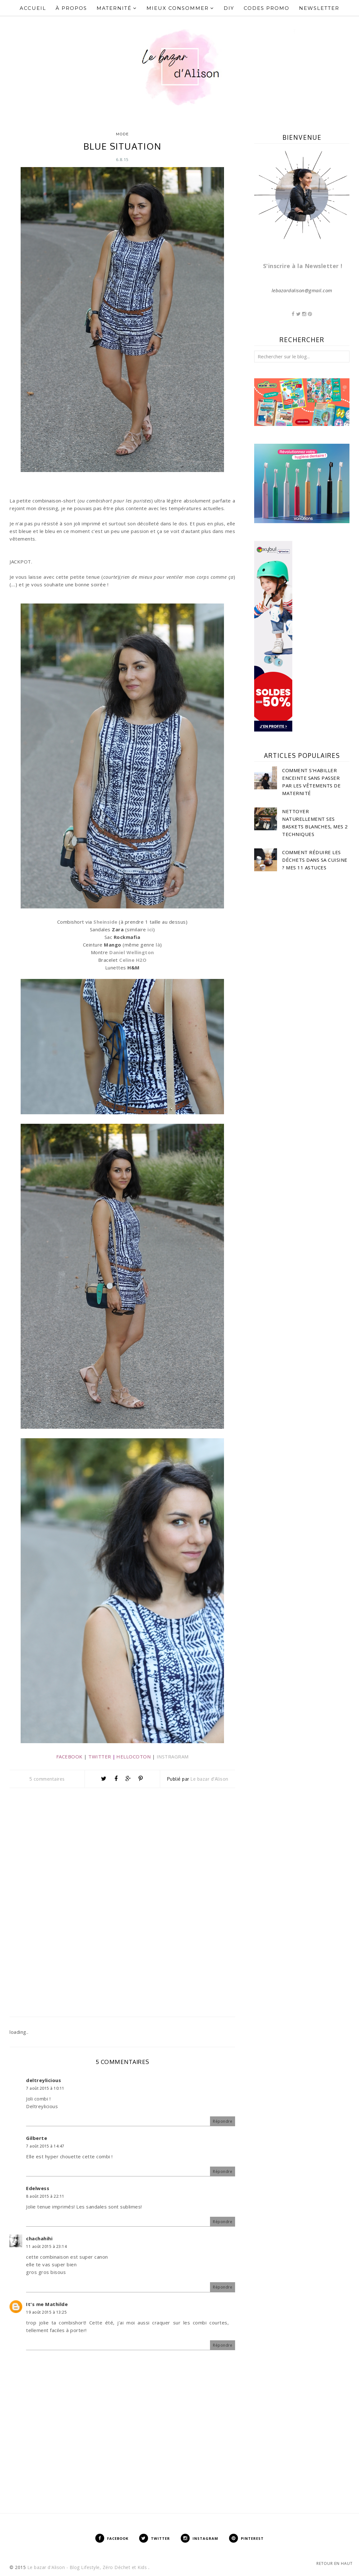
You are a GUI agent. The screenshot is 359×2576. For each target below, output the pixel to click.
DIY (229, 8)
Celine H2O (132, 960)
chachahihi (39, 2238)
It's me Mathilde (47, 2304)
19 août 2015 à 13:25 (46, 2312)
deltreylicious (43, 2080)
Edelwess (37, 2188)
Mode (122, 134)
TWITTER (99, 1756)
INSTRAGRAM (173, 1756)
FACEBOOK (69, 1756)
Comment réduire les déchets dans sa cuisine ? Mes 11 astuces (315, 860)
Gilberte (36, 2138)
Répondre (222, 2121)
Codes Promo (266, 8)
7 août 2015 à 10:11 (45, 2088)
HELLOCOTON (133, 1756)
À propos (71, 8)
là (158, 944)
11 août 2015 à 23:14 (46, 2246)
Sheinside (105, 922)
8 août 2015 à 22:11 (45, 2196)
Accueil (33, 8)
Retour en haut (334, 2563)
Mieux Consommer (180, 8)
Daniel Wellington (131, 952)
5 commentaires (47, 1779)
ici (150, 929)
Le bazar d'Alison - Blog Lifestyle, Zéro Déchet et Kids (87, 2567)
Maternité (117, 8)
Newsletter (319, 8)
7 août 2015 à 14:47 (45, 2146)
